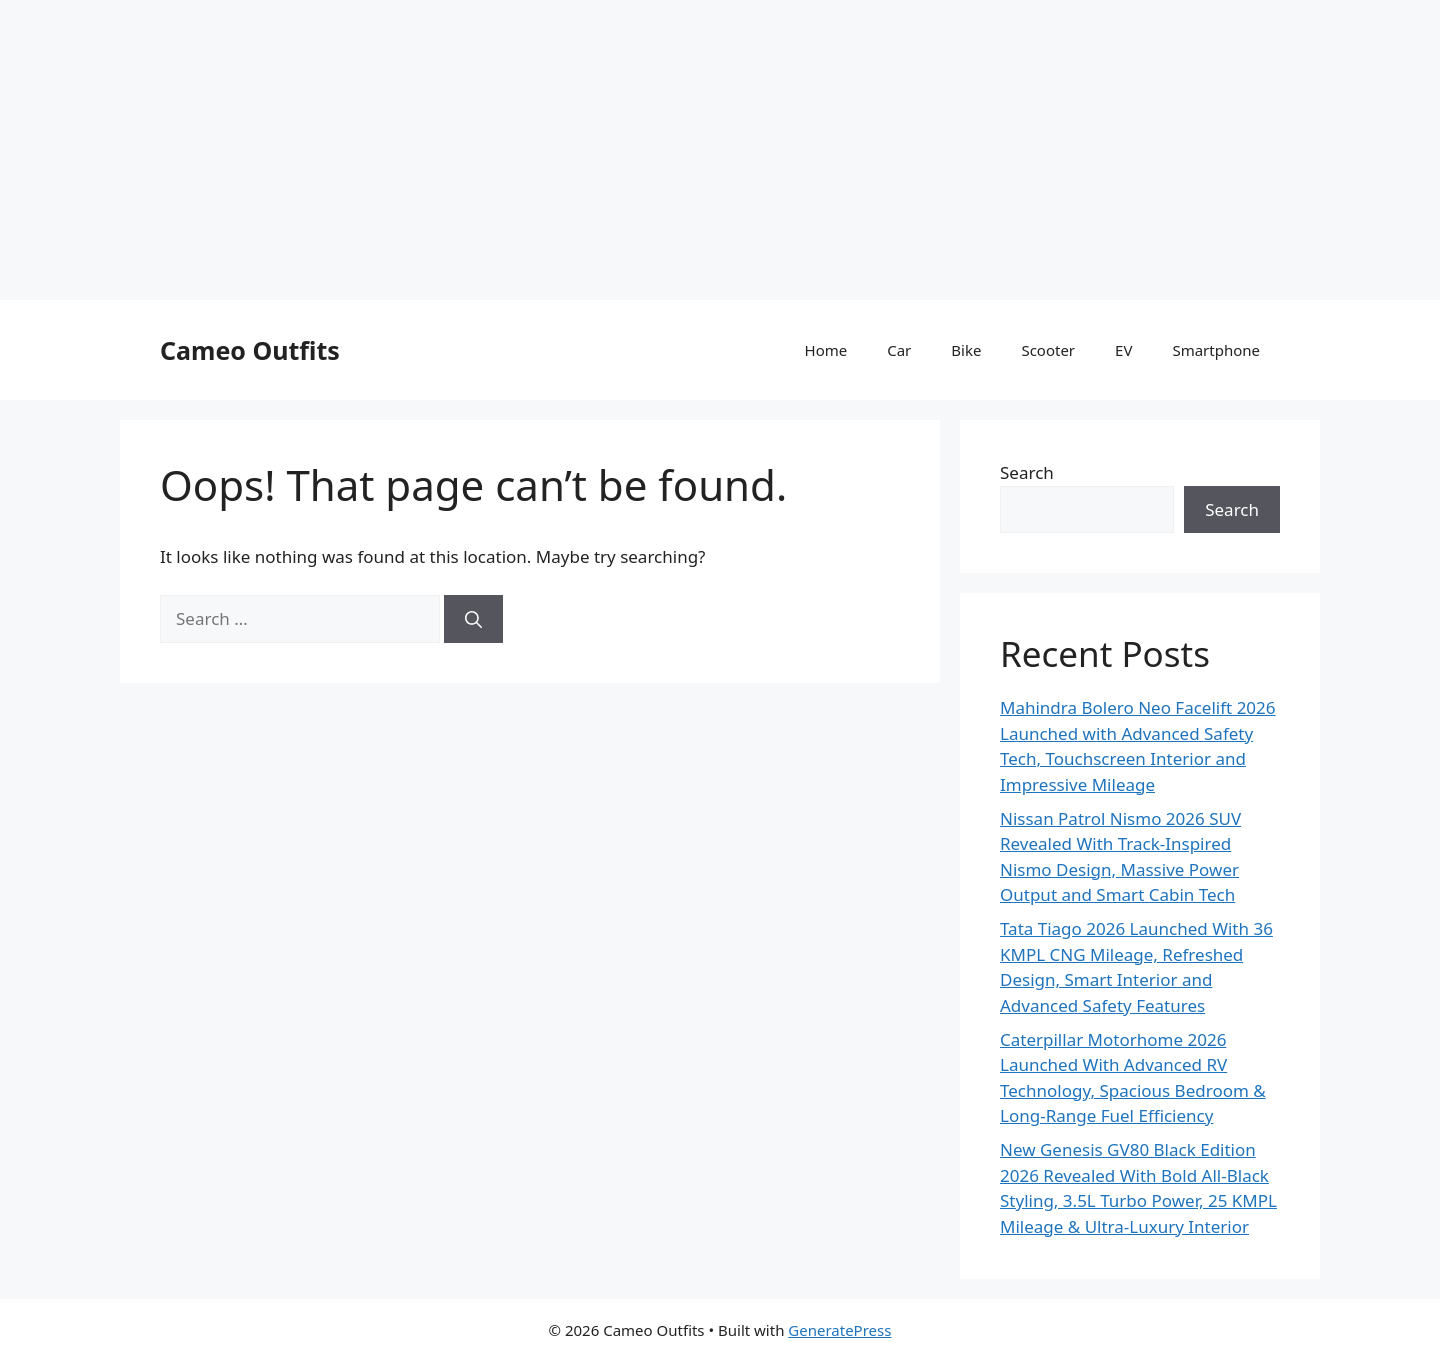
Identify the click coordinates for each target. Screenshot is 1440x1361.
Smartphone (1216, 350)
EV (1123, 350)
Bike (966, 350)
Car (899, 350)
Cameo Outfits (250, 350)
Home (826, 350)
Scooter (1048, 350)
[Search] (473, 619)
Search (1027, 472)
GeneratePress (839, 1330)
